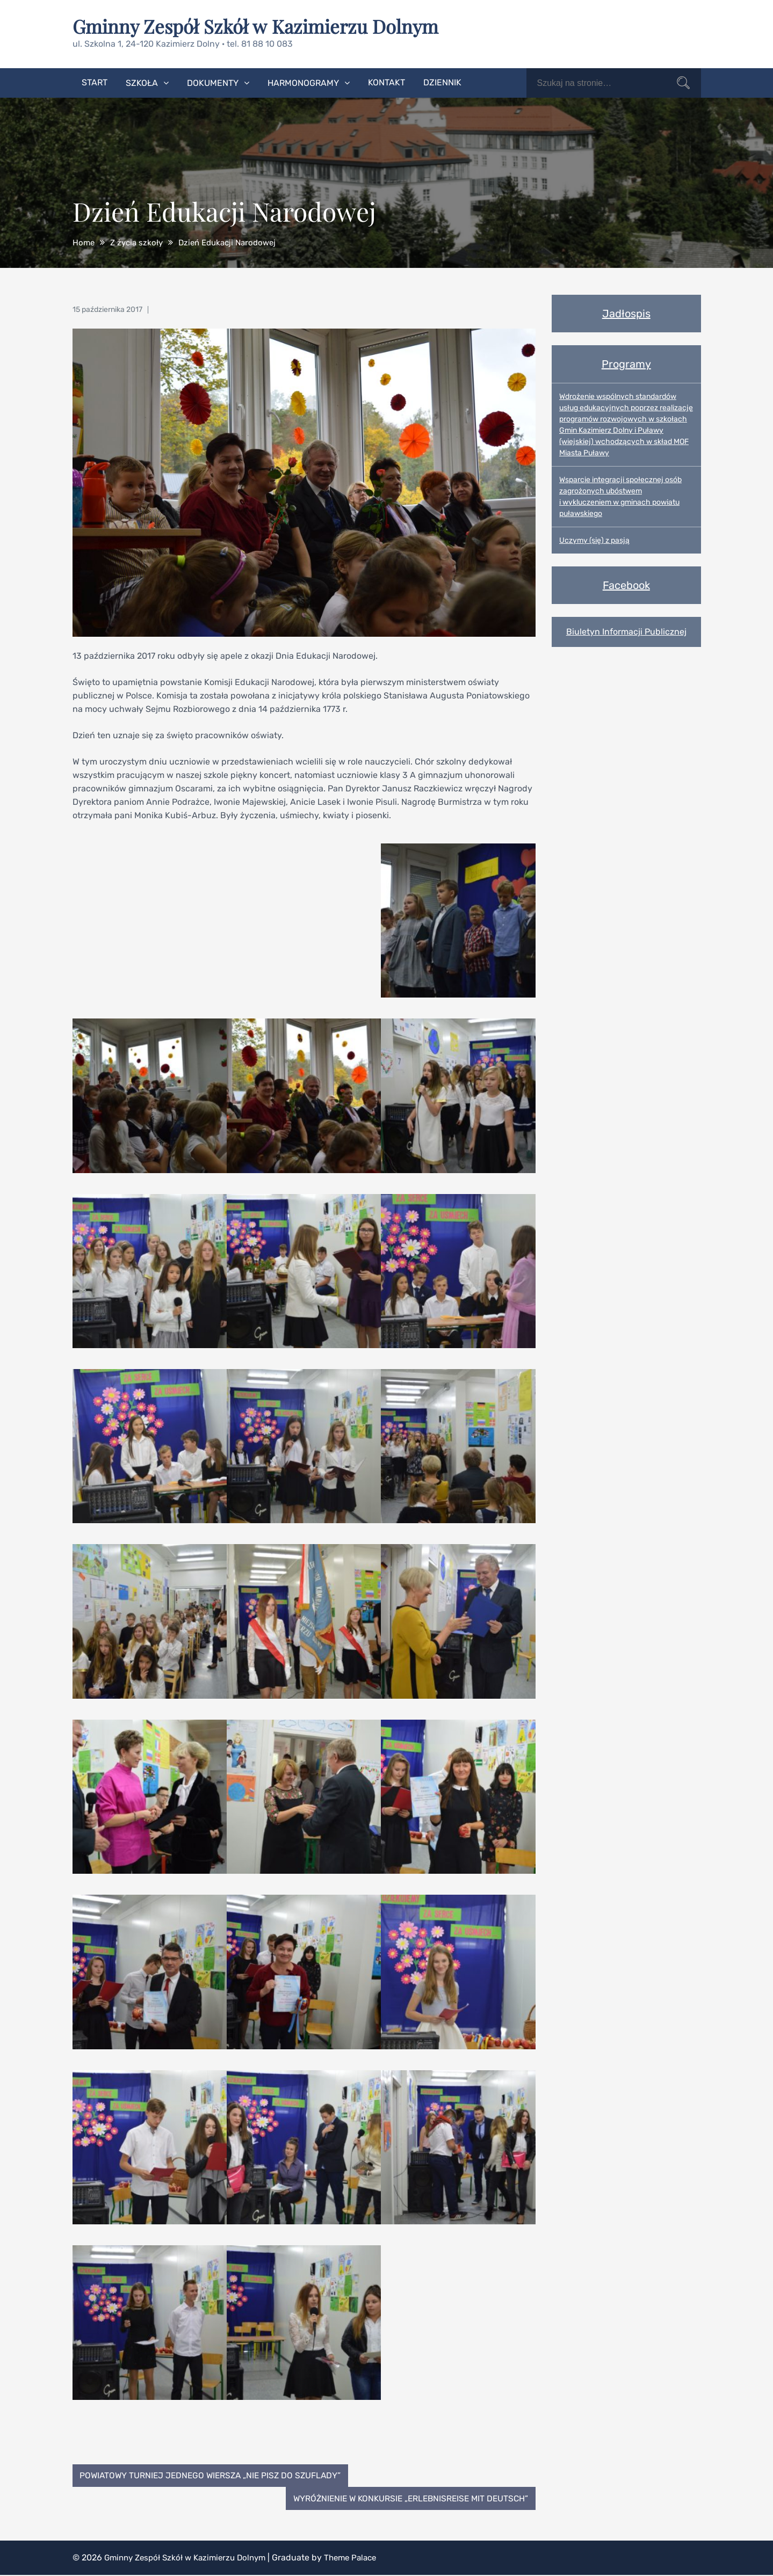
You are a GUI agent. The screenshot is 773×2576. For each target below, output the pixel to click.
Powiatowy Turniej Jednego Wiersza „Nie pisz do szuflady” (215, 2475)
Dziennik (442, 82)
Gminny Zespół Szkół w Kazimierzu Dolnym (261, 26)
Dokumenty (213, 82)
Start (94, 82)
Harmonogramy (303, 82)
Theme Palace (362, 2558)
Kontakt (386, 82)
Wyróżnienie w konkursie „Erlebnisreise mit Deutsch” (406, 2499)
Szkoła (142, 82)
